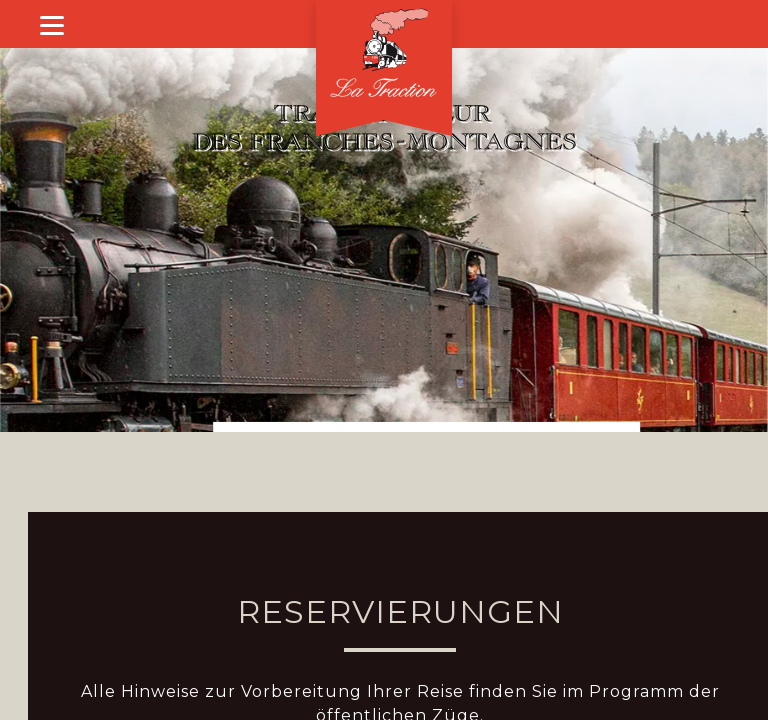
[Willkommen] (384, 55)
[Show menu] (52, 24)
